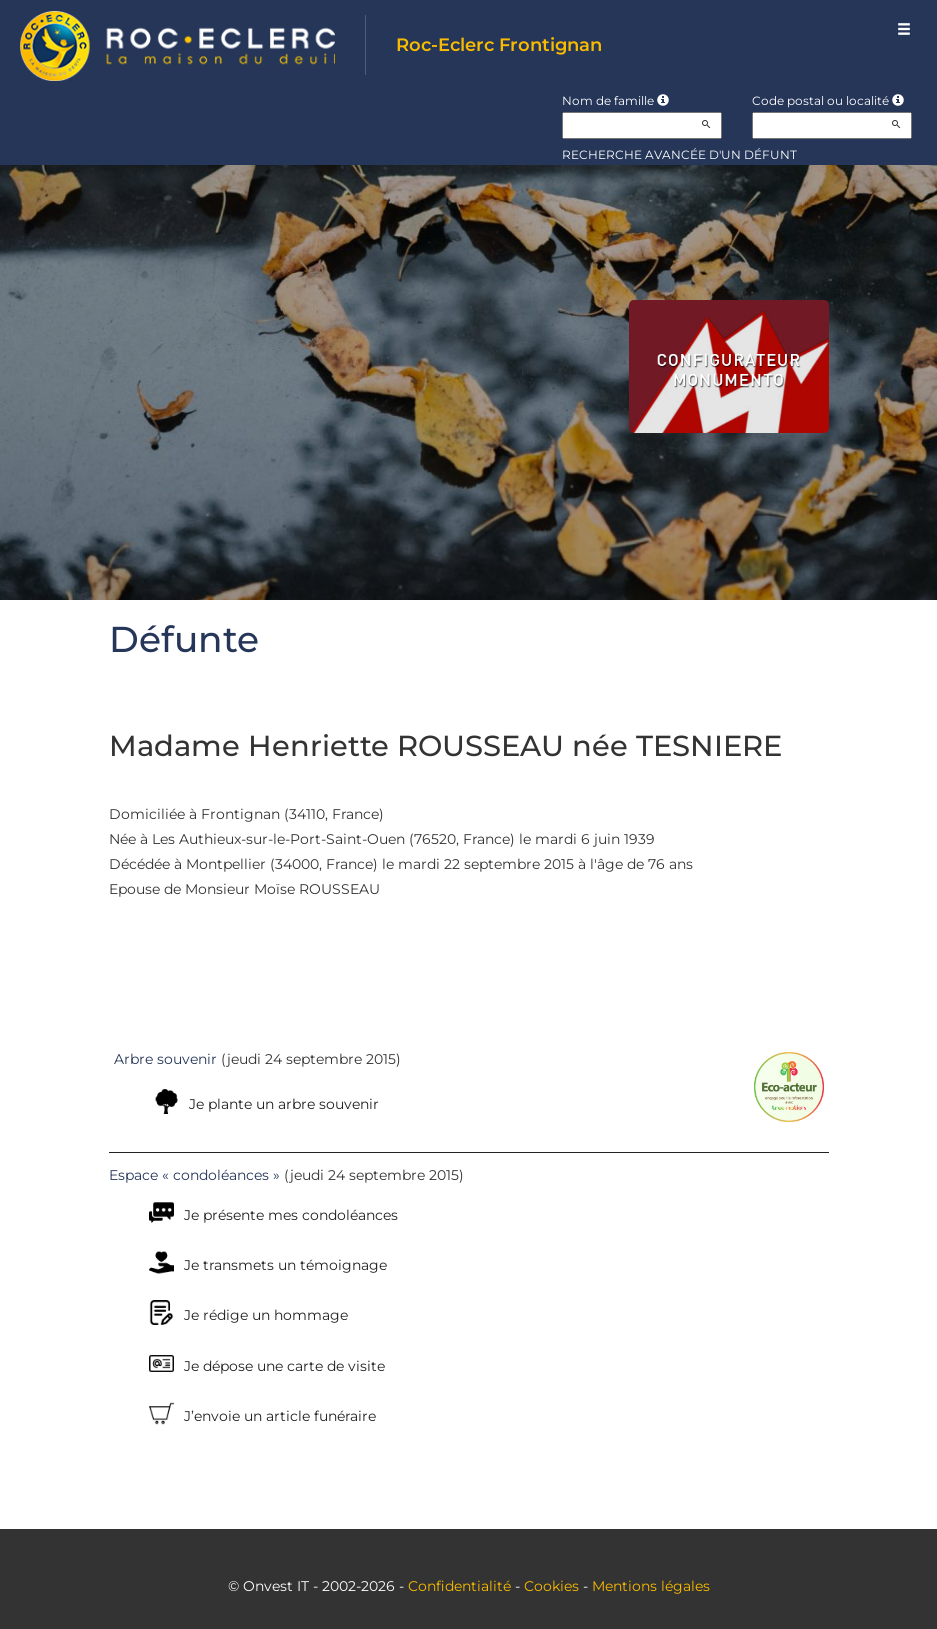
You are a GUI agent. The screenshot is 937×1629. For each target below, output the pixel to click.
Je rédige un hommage (266, 1315)
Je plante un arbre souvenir (284, 1104)
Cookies (551, 1586)
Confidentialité (459, 1586)
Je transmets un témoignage (285, 1265)
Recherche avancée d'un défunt (679, 154)
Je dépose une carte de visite (284, 1366)
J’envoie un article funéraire (280, 1416)
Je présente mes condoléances (291, 1215)
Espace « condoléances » (194, 1175)
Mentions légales (651, 1586)
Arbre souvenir (165, 1059)
